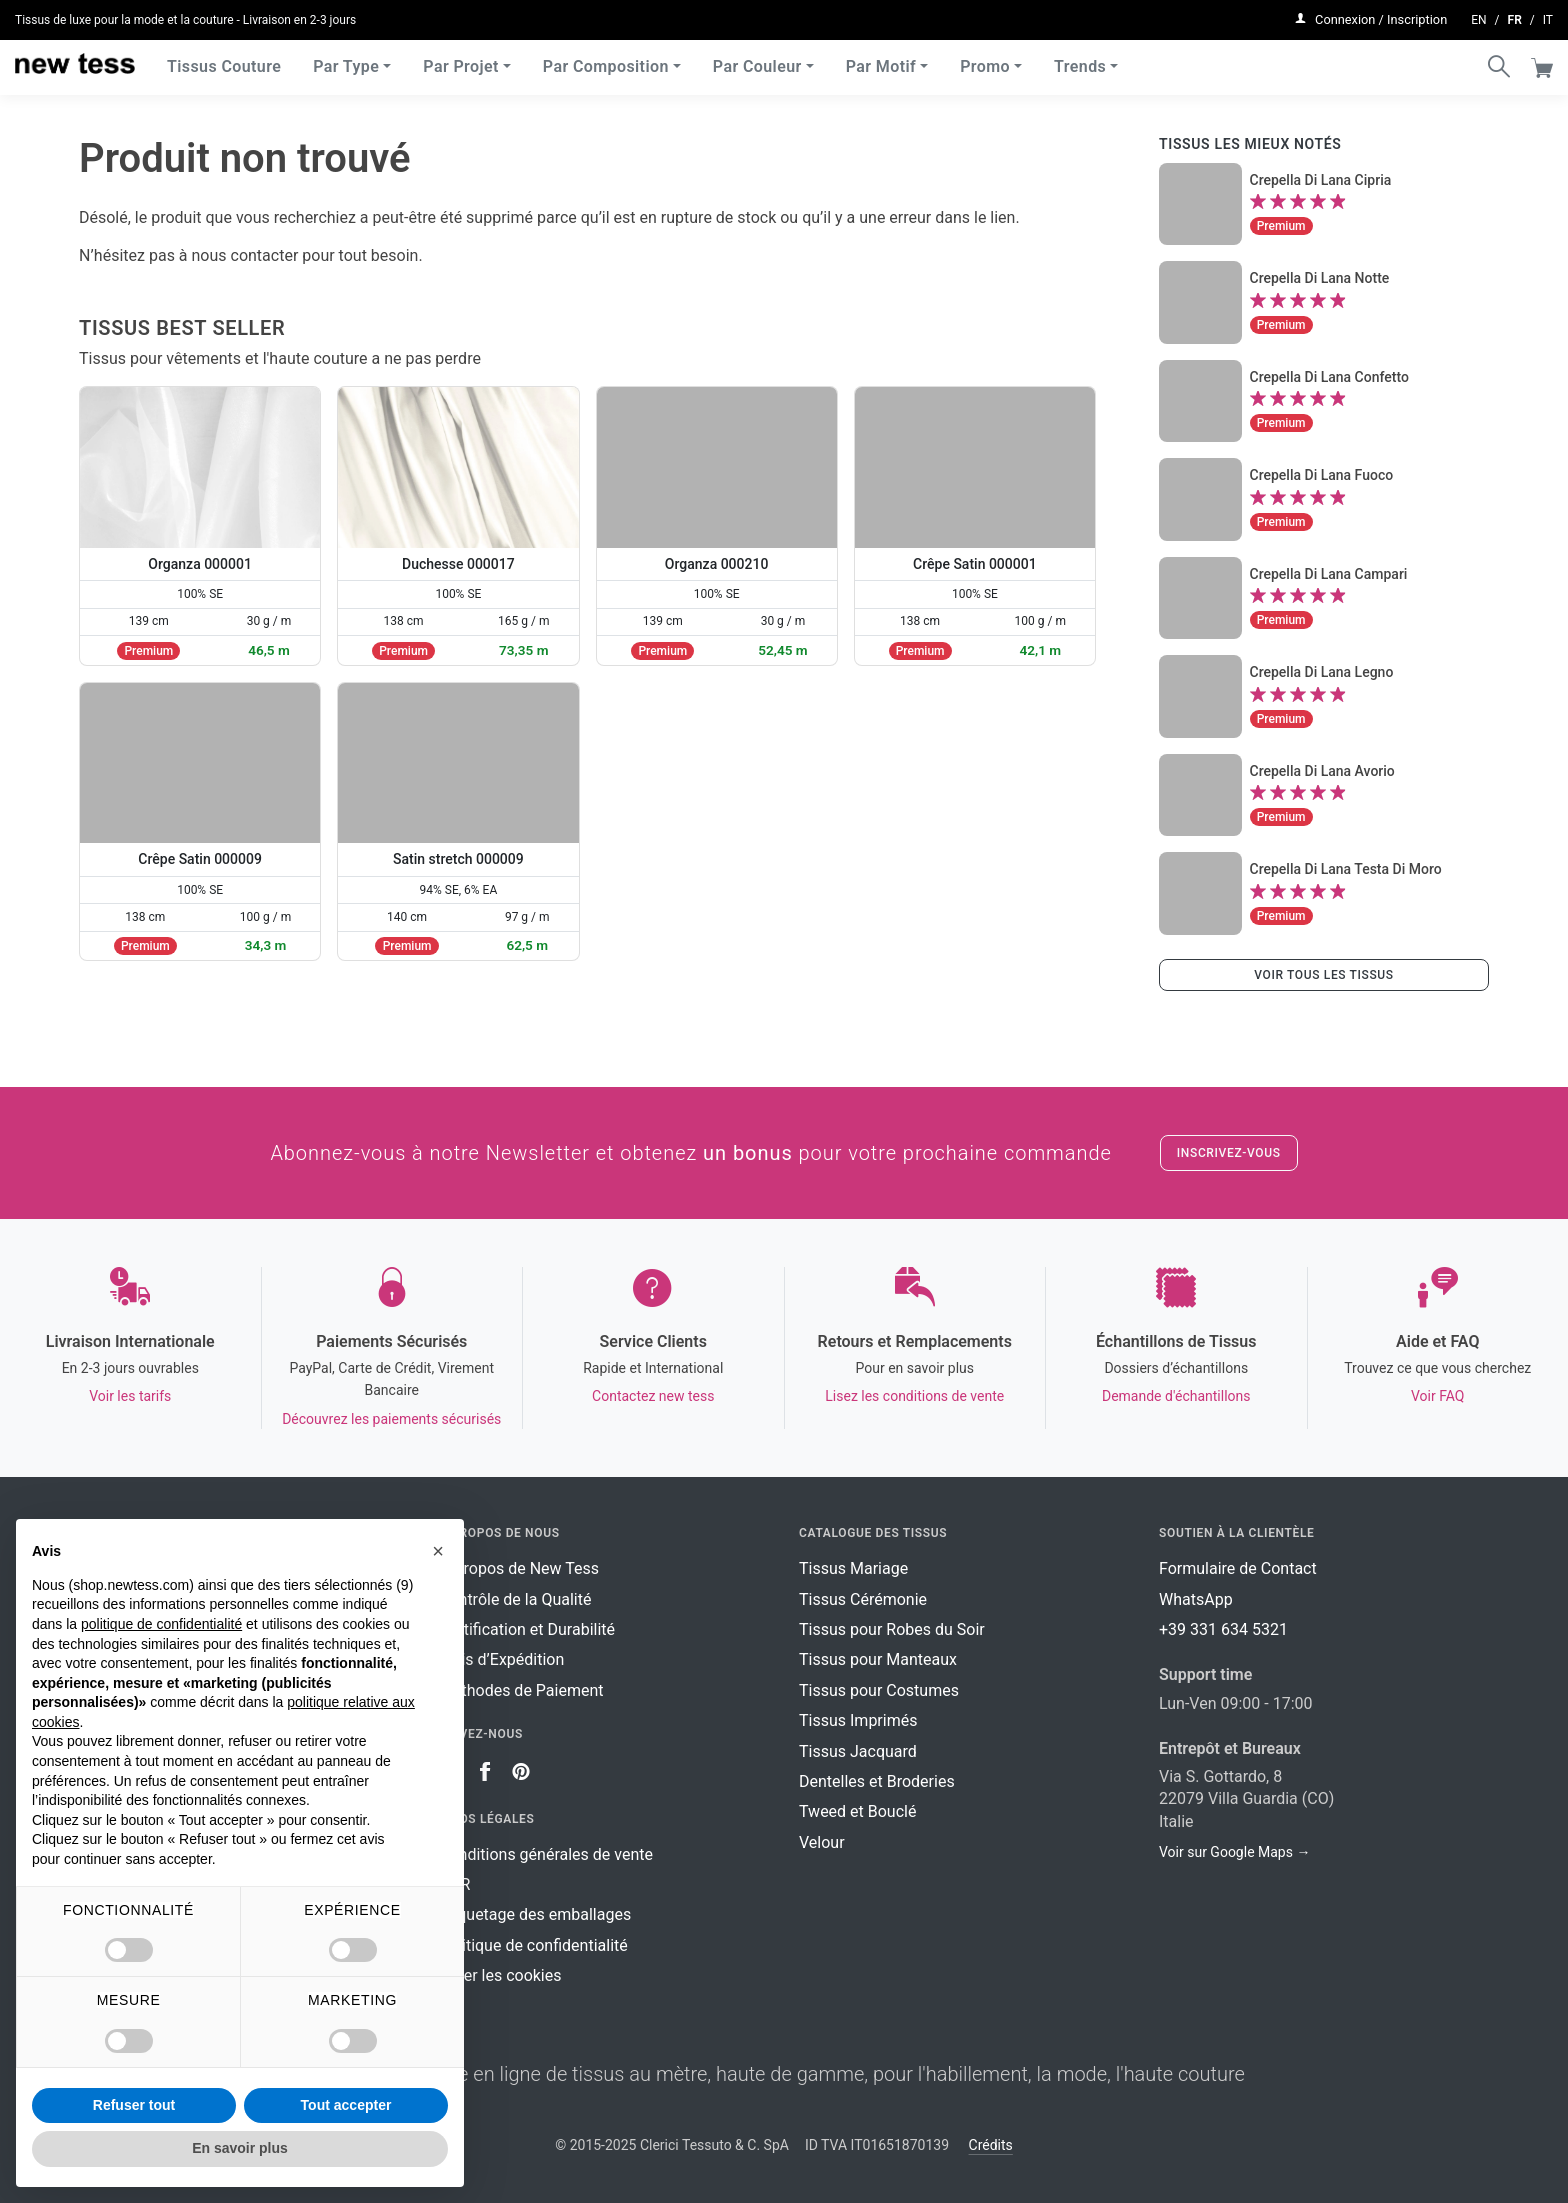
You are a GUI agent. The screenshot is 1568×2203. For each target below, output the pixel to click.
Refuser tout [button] (134, 2105)
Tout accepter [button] (346, 2105)
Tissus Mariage (853, 1568)
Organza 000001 (200, 564)
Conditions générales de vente (546, 1854)
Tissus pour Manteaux (878, 1659)
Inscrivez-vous (1229, 1153)
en (1478, 16)
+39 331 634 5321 (1223, 1629)
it (1548, 16)
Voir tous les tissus (1324, 975)
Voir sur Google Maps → (1234, 1852)
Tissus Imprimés (858, 1720)
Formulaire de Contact (1238, 1568)
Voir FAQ (1437, 1396)
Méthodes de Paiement (521, 1690)
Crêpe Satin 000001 (975, 564)
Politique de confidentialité (533, 1945)
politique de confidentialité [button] (161, 1624)
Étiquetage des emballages (535, 1914)
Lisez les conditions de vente (914, 1396)
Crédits (991, 2145)
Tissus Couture (224, 59)
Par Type (346, 59)
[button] (438, 1551)
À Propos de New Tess (519, 1568)
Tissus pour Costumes (879, 1690)
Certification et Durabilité (527, 1629)
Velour (822, 1842)
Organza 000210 (717, 564)
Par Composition (606, 59)
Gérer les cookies (500, 1975)
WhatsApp (1196, 1599)
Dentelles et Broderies (877, 1781)
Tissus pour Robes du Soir (892, 1629)
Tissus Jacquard (858, 1751)
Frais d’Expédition (501, 1659)
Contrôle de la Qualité (515, 1599)
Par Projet (460, 59)
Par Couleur (757, 59)
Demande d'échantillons (1176, 1396)
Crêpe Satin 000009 (200, 859)
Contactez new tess (653, 1396)
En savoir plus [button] (240, 2148)
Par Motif (881, 59)
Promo (985, 59)
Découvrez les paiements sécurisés (391, 1419)
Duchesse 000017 (458, 564)
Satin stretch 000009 (458, 859)
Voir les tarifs (130, 1396)
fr (1515, 16)
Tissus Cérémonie (863, 1599)
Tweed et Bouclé (857, 1811)
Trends (1080, 59)
